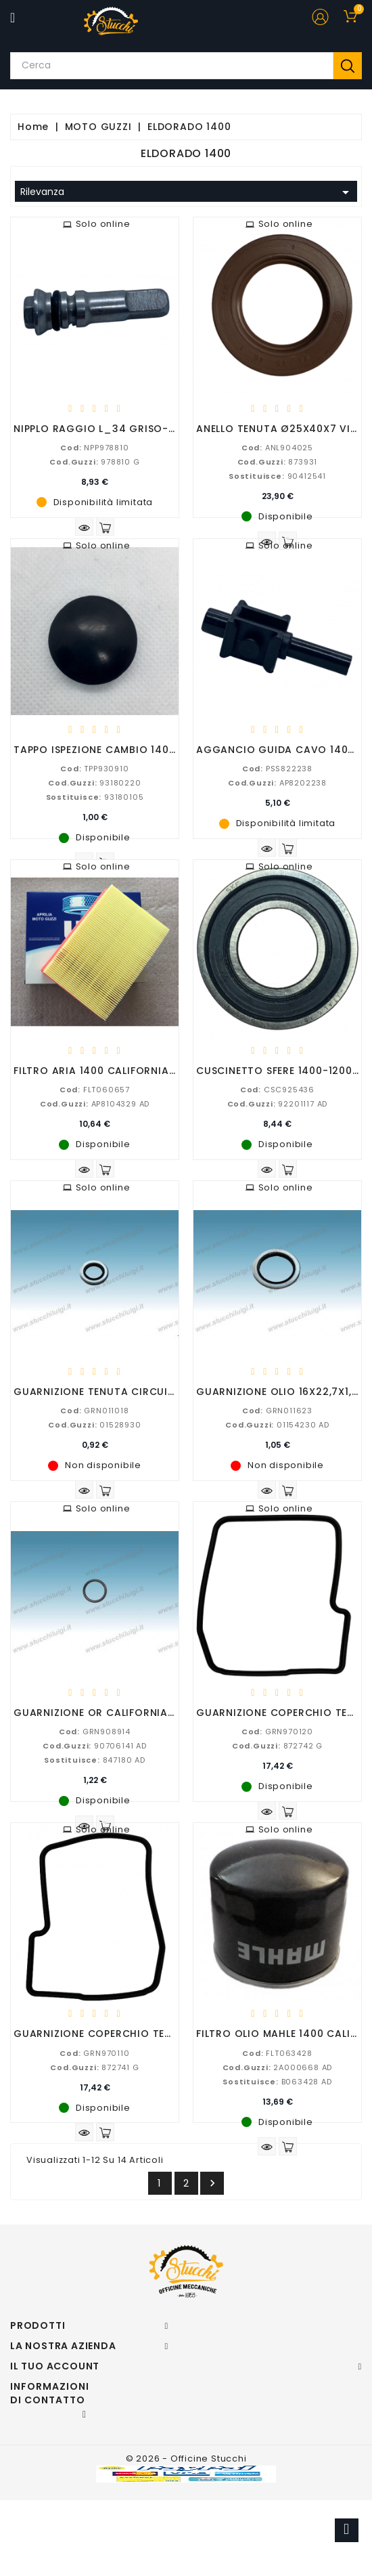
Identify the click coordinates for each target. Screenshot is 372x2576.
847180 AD (94, 1760)
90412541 (277, 476)
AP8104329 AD (94, 1103)
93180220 (94, 782)
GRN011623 (277, 1410)
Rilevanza (187, 192)
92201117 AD (277, 1103)
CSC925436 (277, 1089)
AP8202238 (277, 782)
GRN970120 (277, 1731)
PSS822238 (277, 768)
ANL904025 (277, 447)
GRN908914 (95, 1731)
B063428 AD (277, 2081)
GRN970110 (94, 2053)
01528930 (94, 1424)
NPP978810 (94, 447)
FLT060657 (95, 1089)
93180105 (95, 797)
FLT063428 (277, 2053)
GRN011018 (94, 1410)
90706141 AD (95, 1745)
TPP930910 (94, 768)
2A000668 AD (278, 2067)
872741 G (94, 2067)
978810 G (94, 461)
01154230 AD (277, 1424)
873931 (277, 461)
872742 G (277, 1745)
